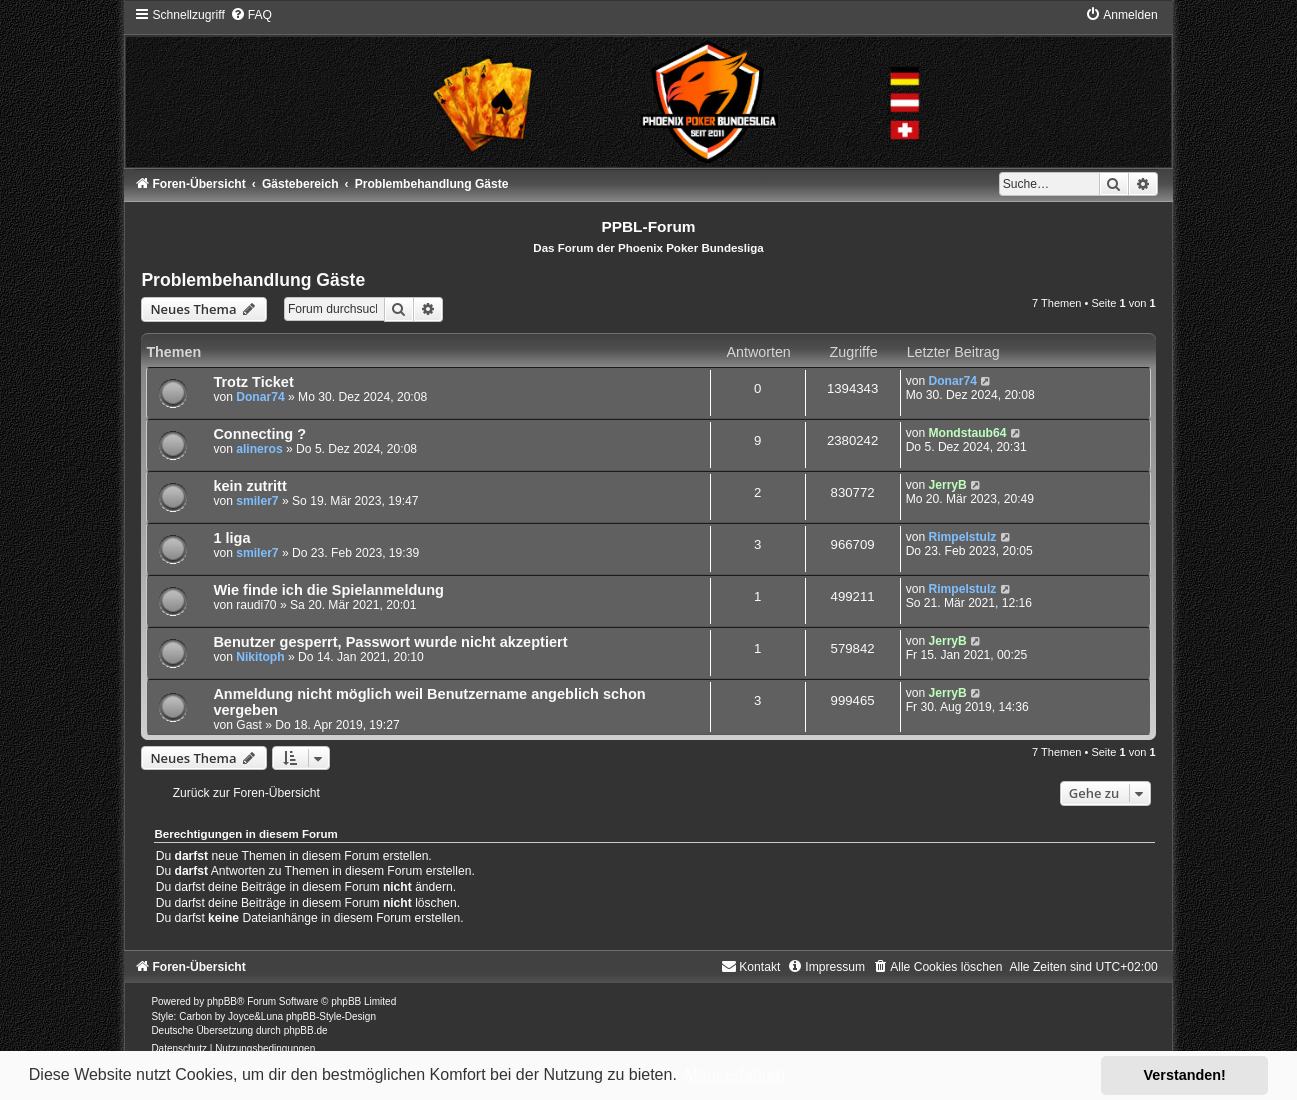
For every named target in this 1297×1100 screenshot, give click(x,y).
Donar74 (260, 397)
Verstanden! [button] (1185, 1075)
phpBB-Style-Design (331, 1016)
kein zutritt (249, 486)
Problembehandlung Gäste (253, 280)
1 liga (231, 538)
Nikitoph (260, 657)
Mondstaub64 (967, 433)
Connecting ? (259, 434)
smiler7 (257, 501)
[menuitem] (251, 15)
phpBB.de (306, 1030)
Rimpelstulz (962, 537)
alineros (259, 449)
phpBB (222, 1001)
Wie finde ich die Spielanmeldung (328, 590)
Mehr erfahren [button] (734, 1074)
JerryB (947, 485)
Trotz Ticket (253, 382)
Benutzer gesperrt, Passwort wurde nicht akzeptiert (390, 642)
